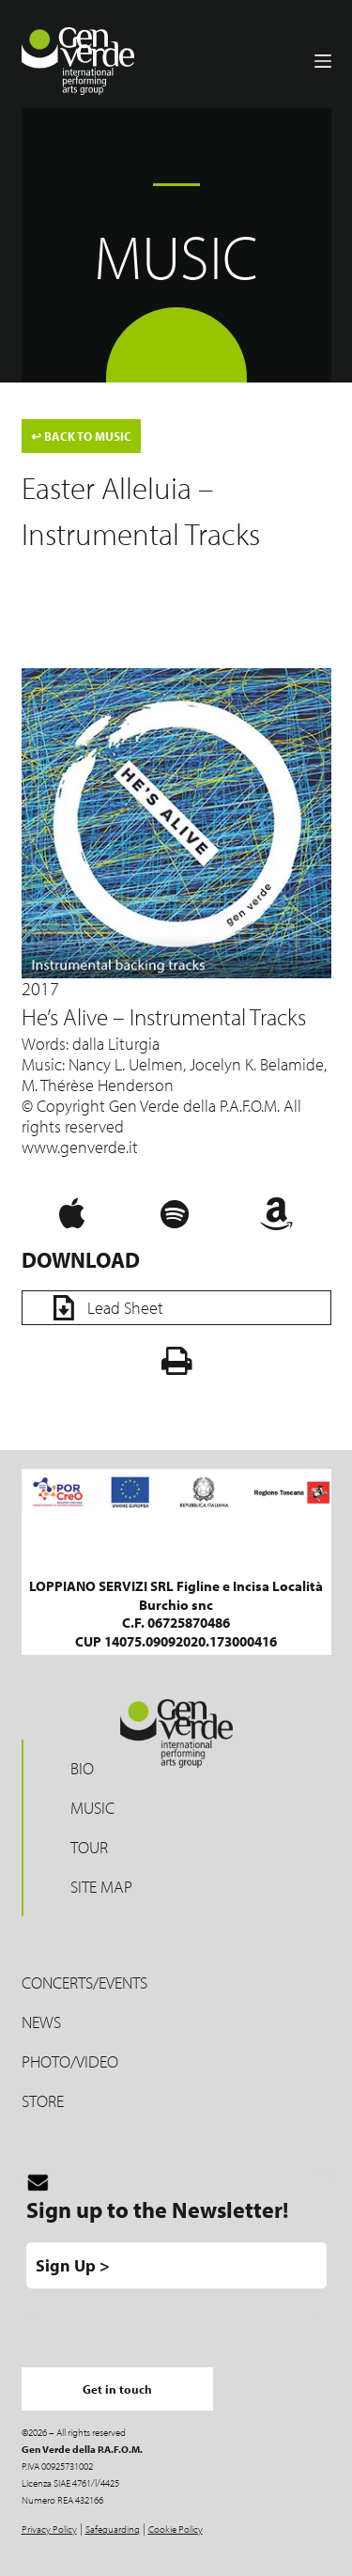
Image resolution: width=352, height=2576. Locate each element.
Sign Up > (73, 2265)
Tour (89, 1847)
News (41, 2022)
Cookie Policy (175, 2529)
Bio (82, 1768)
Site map (101, 1886)
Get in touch (117, 2388)
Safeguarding (112, 2529)
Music (92, 1808)
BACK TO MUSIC (81, 436)
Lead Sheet (102, 1307)
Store (43, 2101)
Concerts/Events (84, 1982)
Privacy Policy (49, 2529)
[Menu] (322, 61)
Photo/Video (70, 2061)
